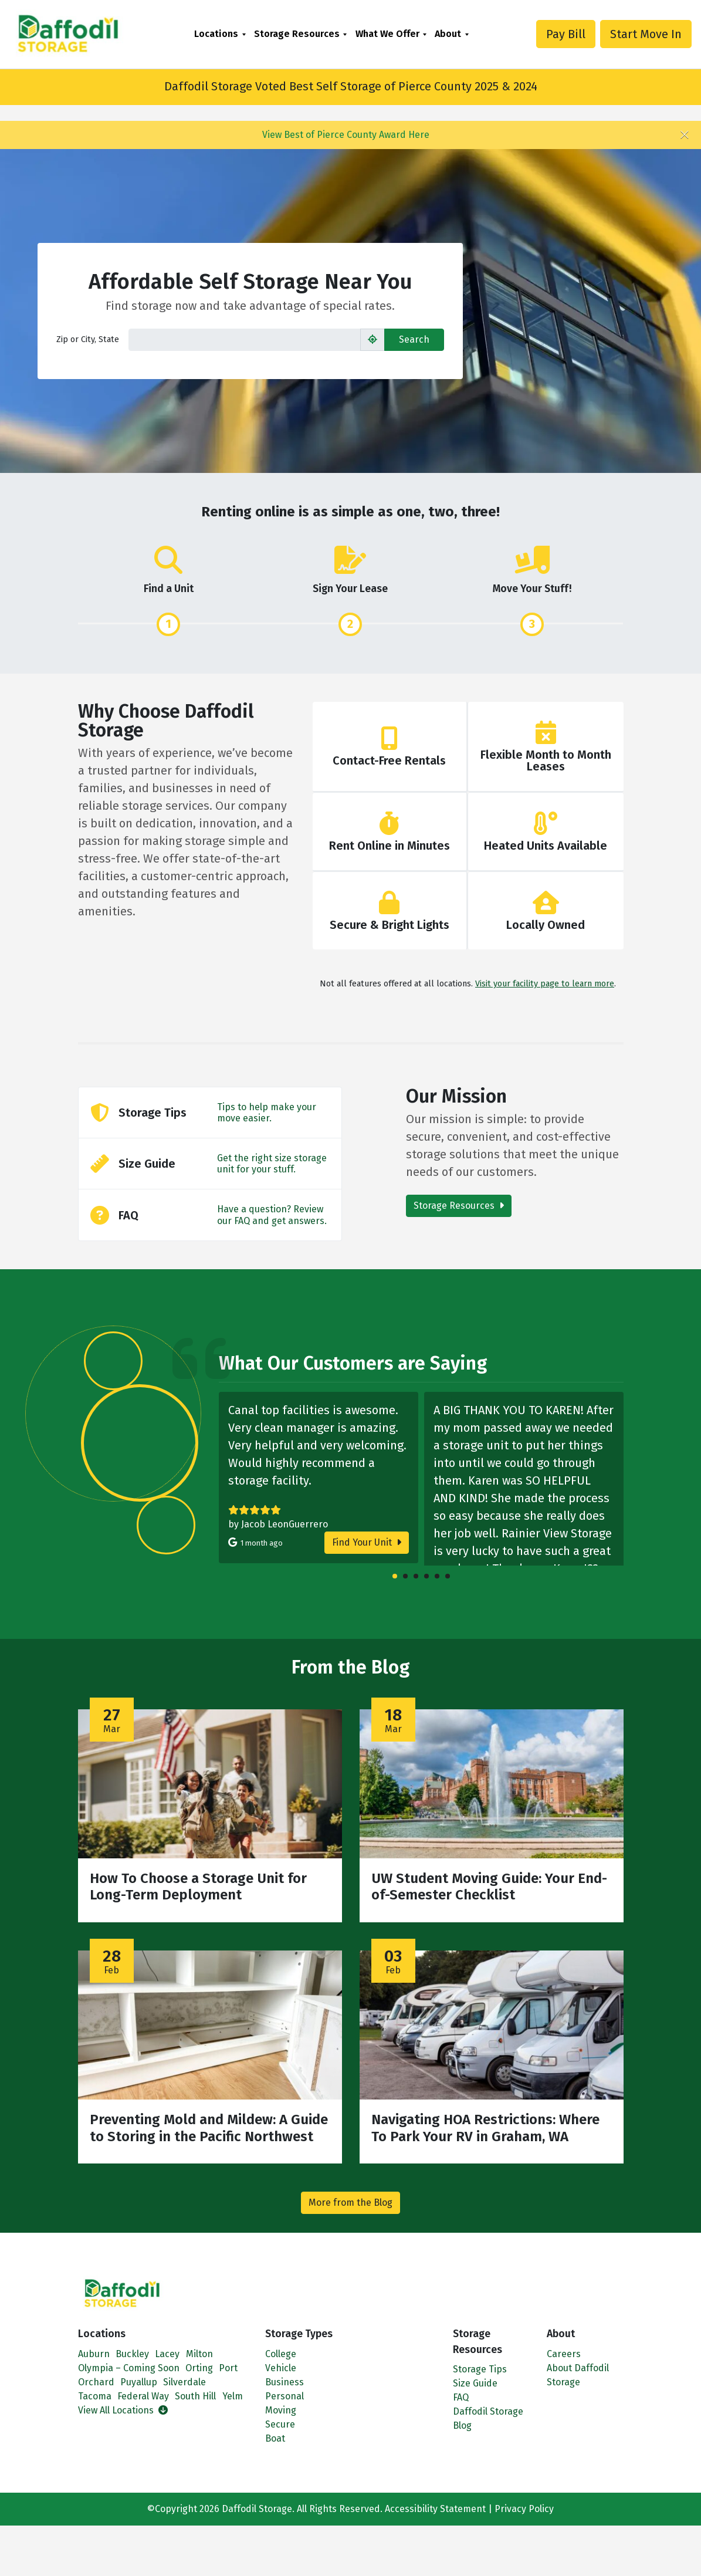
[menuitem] (220, 34)
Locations (216, 33)
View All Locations (123, 2410)
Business (284, 2382)
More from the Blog (350, 2202)
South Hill (195, 2396)
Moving (280, 2410)
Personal (284, 2396)
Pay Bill (565, 34)
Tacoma (94, 2396)
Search (414, 339)
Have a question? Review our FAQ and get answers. (272, 1215)
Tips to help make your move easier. (266, 1112)
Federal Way (143, 2396)
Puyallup (138, 2382)
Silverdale (184, 2382)
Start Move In (646, 34)
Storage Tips (480, 2369)
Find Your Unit (366, 1542)
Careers (564, 2353)
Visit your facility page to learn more (544, 984)
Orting (199, 2368)
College (280, 2353)
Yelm (232, 2396)
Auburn (94, 2353)
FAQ (461, 2397)
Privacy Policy (524, 2508)
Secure (280, 2424)
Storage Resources (297, 33)
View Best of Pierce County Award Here (345, 134)
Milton (199, 2353)
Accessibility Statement (435, 2508)
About (448, 33)
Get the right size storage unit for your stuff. (272, 1163)
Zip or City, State (87, 339)
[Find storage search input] (244, 340)
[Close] (684, 135)
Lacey (167, 2353)
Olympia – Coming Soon (129, 2368)
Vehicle (280, 2368)
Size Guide (475, 2383)
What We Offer (387, 33)
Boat (275, 2438)
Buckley (132, 2353)
